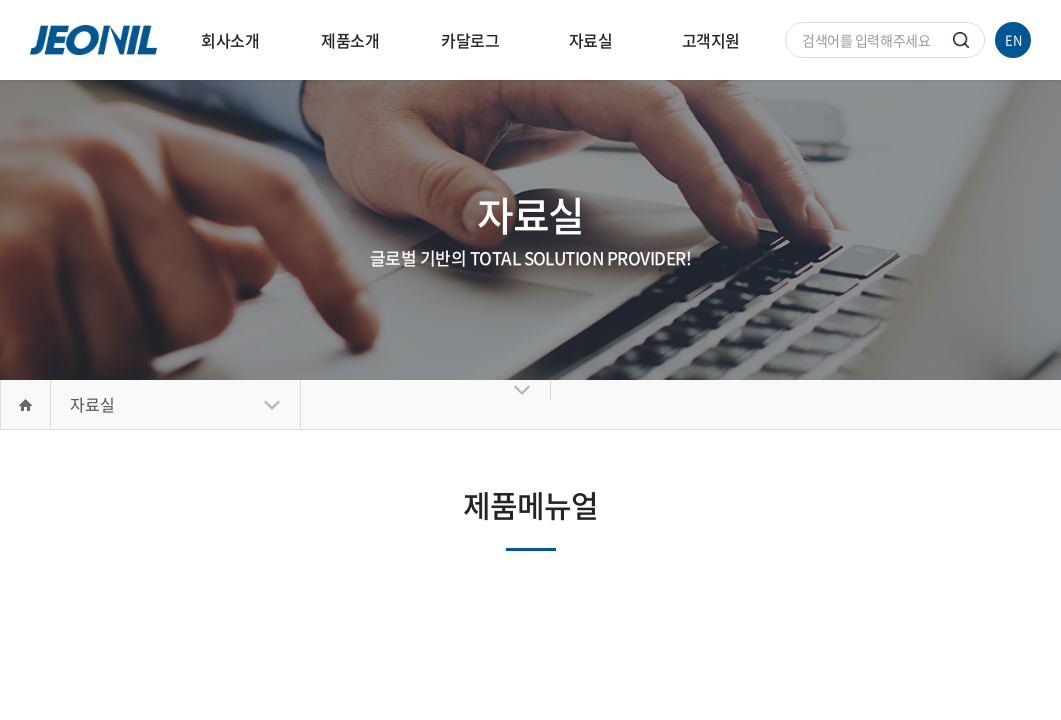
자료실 (591, 40)
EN (1013, 39)
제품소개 (350, 40)
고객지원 (711, 40)
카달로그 (470, 40)
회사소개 (230, 40)
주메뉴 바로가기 (0, 0)
